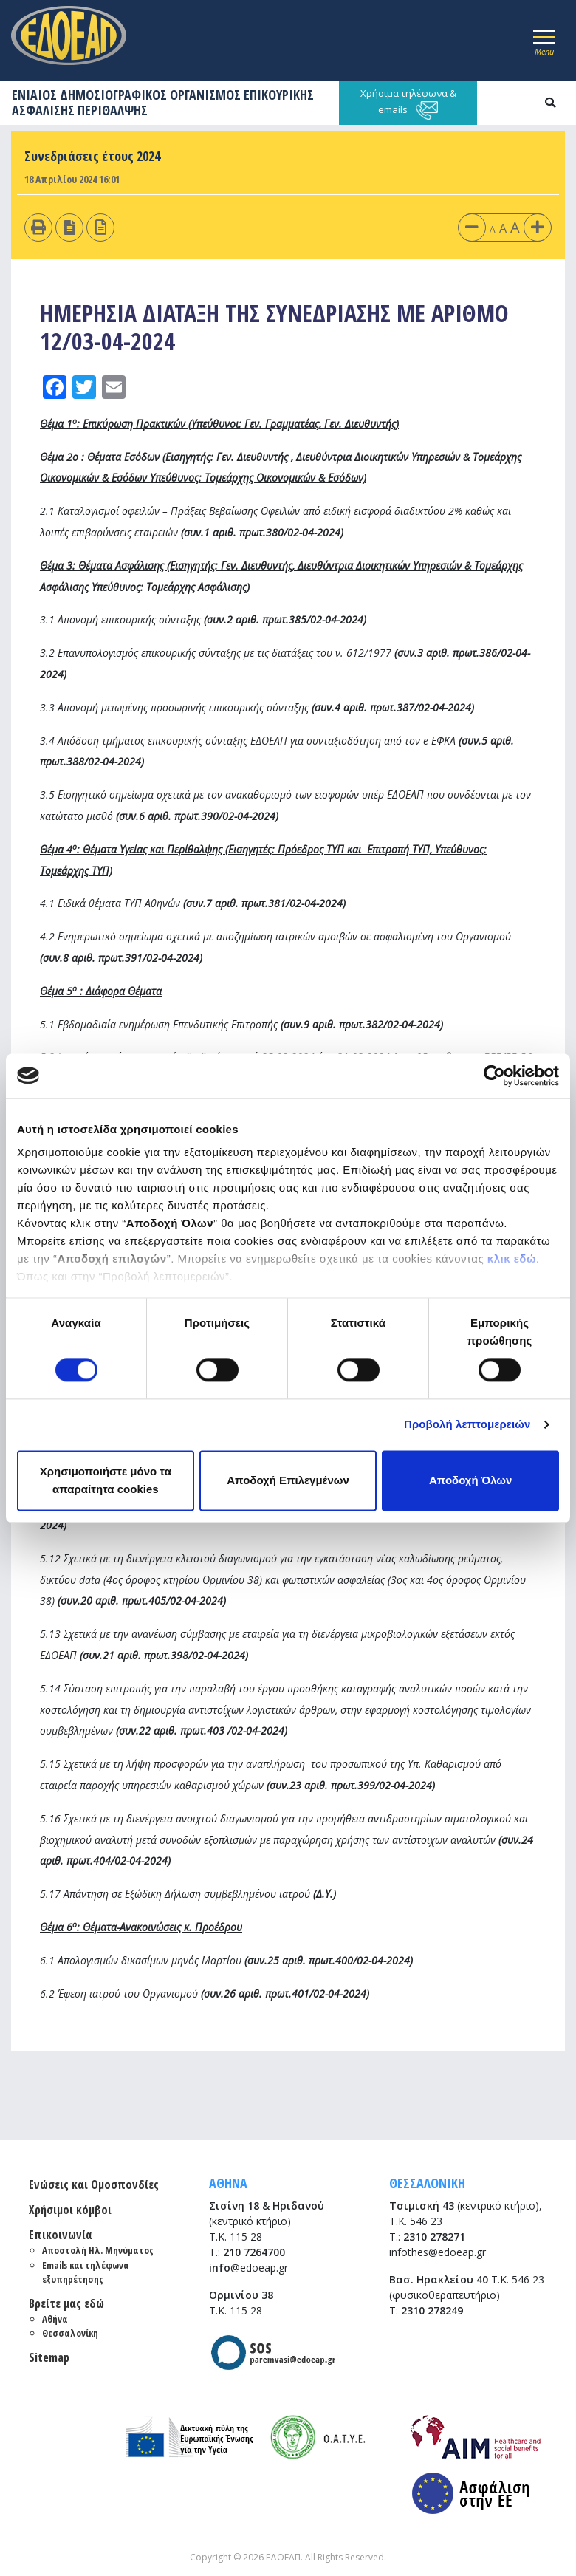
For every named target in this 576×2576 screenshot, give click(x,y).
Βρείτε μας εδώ (66, 2303)
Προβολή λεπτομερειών (467, 1424)
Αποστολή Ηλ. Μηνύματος (98, 2250)
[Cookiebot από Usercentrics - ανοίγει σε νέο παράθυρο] (494, 1076)
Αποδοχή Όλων (470, 1480)
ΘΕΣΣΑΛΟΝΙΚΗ (427, 2183)
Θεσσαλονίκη (70, 2333)
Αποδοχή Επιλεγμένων (288, 1480)
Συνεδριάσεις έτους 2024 (92, 156)
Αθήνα (55, 2319)
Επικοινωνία (60, 2235)
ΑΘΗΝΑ (228, 2183)
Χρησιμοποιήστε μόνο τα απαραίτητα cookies (105, 1480)
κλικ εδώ (511, 1258)
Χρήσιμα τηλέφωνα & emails (408, 103)
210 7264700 (254, 2252)
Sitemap (49, 2357)
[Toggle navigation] (544, 40)
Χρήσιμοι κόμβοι (70, 2209)
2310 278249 (432, 2310)
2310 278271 (434, 2237)
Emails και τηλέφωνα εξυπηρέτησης (85, 2272)
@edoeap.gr (248, 2268)
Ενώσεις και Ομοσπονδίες (94, 2184)
